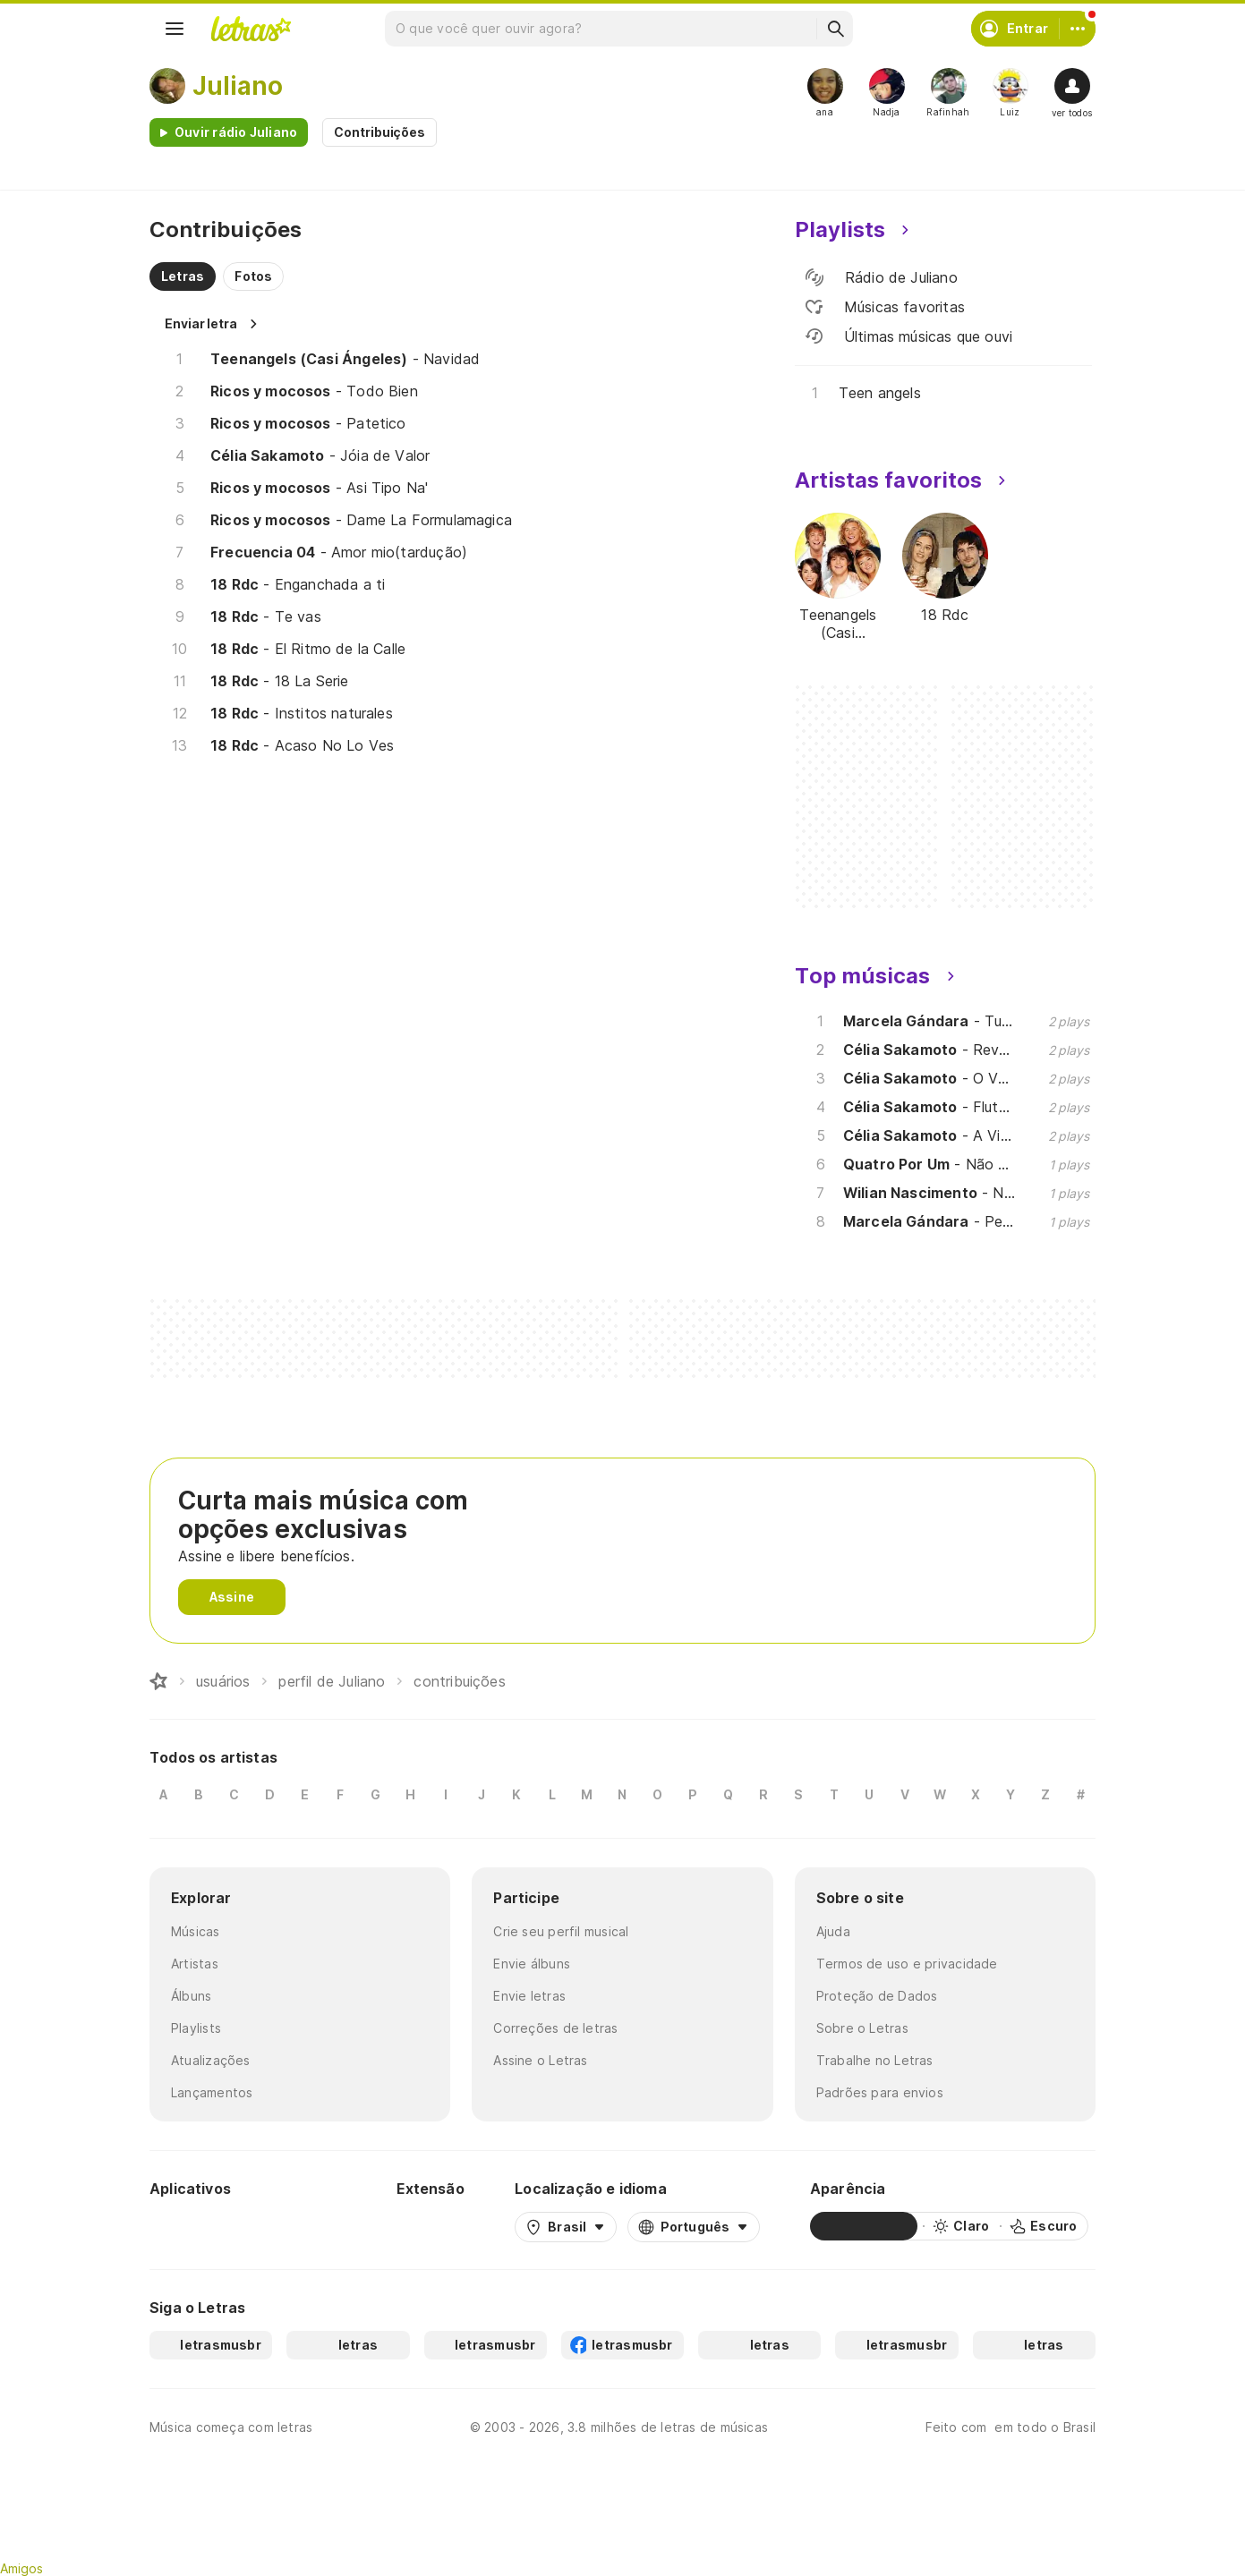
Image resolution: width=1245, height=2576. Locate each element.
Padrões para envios (879, 2092)
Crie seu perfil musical (560, 1931)
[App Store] (303, 2226)
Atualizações (211, 2060)
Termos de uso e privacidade (907, 1963)
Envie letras (529, 1995)
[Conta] (1078, 29)
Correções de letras (555, 2028)
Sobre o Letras (862, 2028)
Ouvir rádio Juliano (236, 132)
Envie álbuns (531, 1963)
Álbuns (191, 1995)
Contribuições (379, 132)
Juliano (237, 86)
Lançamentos (211, 2092)
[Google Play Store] (197, 2226)
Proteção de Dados (877, 1995)
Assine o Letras (540, 2060)
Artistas (194, 1963)
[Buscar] (835, 29)
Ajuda (833, 1931)
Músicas (195, 1931)
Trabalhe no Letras (875, 2060)
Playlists (196, 2028)
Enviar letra (201, 323)
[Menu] (174, 29)
